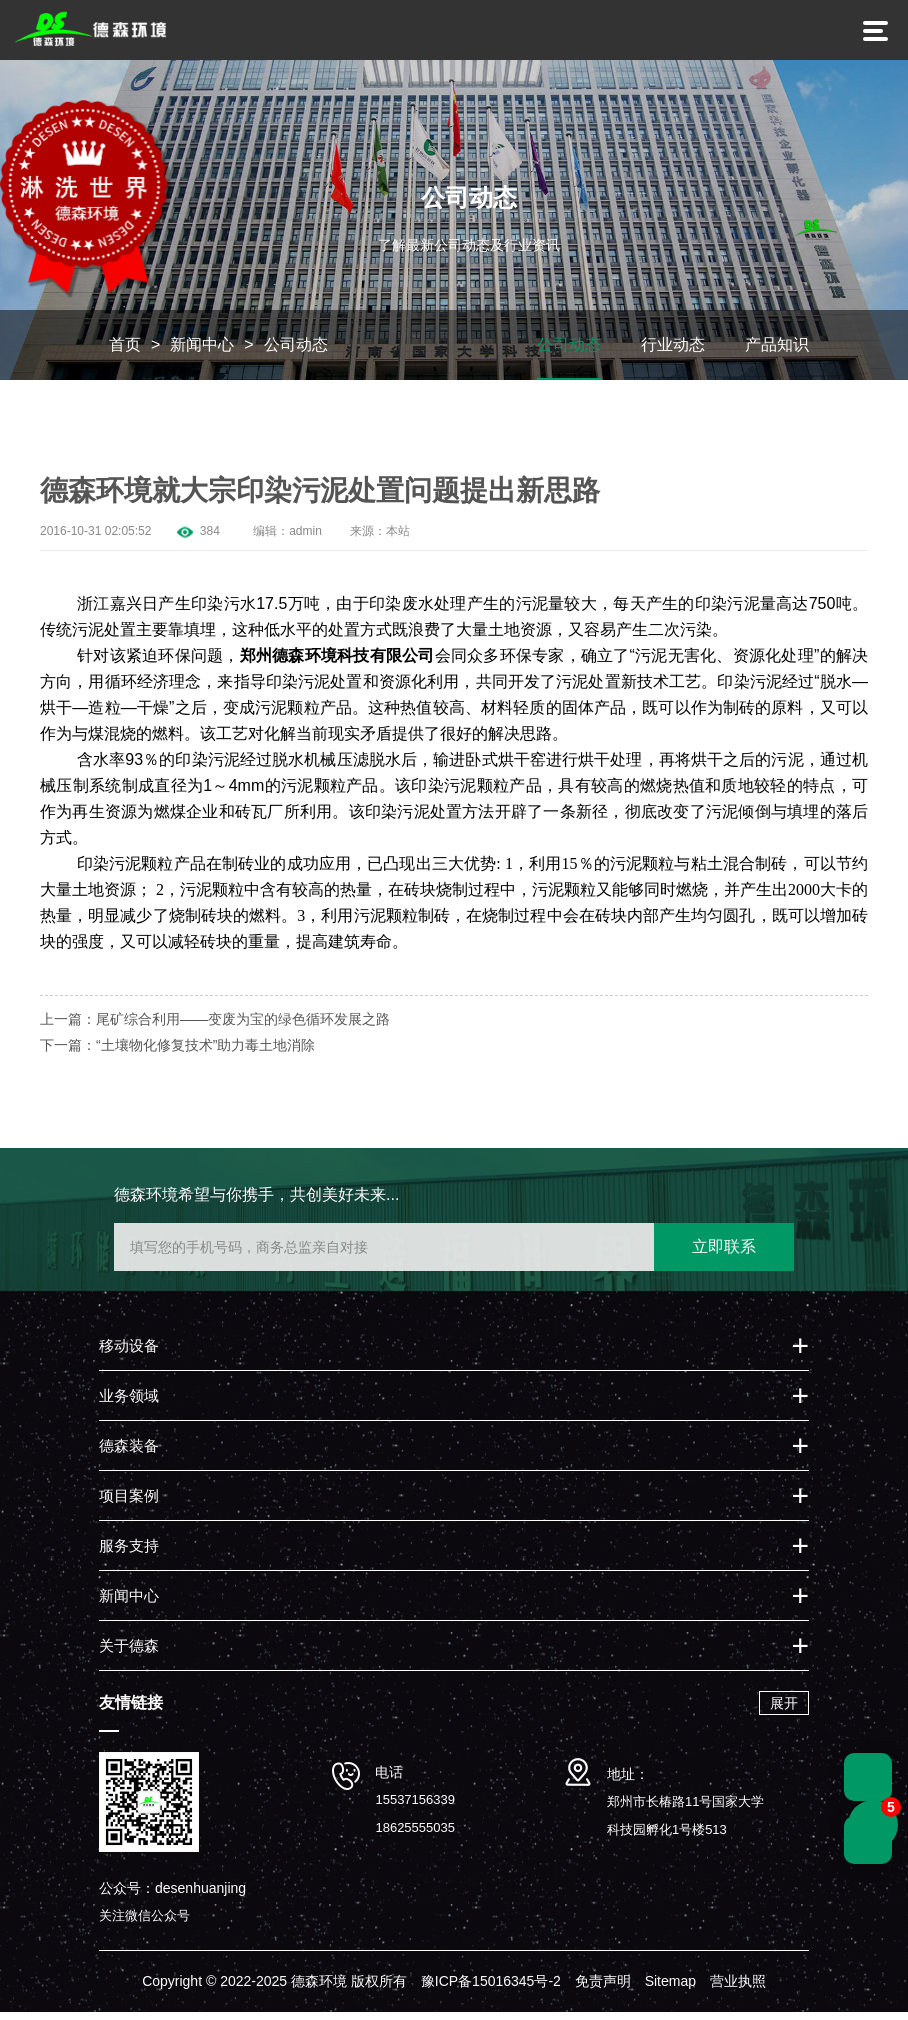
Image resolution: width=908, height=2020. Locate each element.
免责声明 (603, 1989)
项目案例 (129, 1503)
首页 (125, 352)
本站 (398, 539)
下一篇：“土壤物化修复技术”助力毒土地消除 (177, 1053)
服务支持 (129, 1553)
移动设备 (129, 1353)
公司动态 (296, 352)
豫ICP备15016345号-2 (491, 1989)
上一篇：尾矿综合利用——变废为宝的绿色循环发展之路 (215, 1027)
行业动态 (673, 352)
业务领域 (129, 1403)
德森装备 (129, 1453)
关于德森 (129, 1653)
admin (305, 539)
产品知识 (777, 352)
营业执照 (738, 1989)
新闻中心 (202, 352)
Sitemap (670, 1989)
